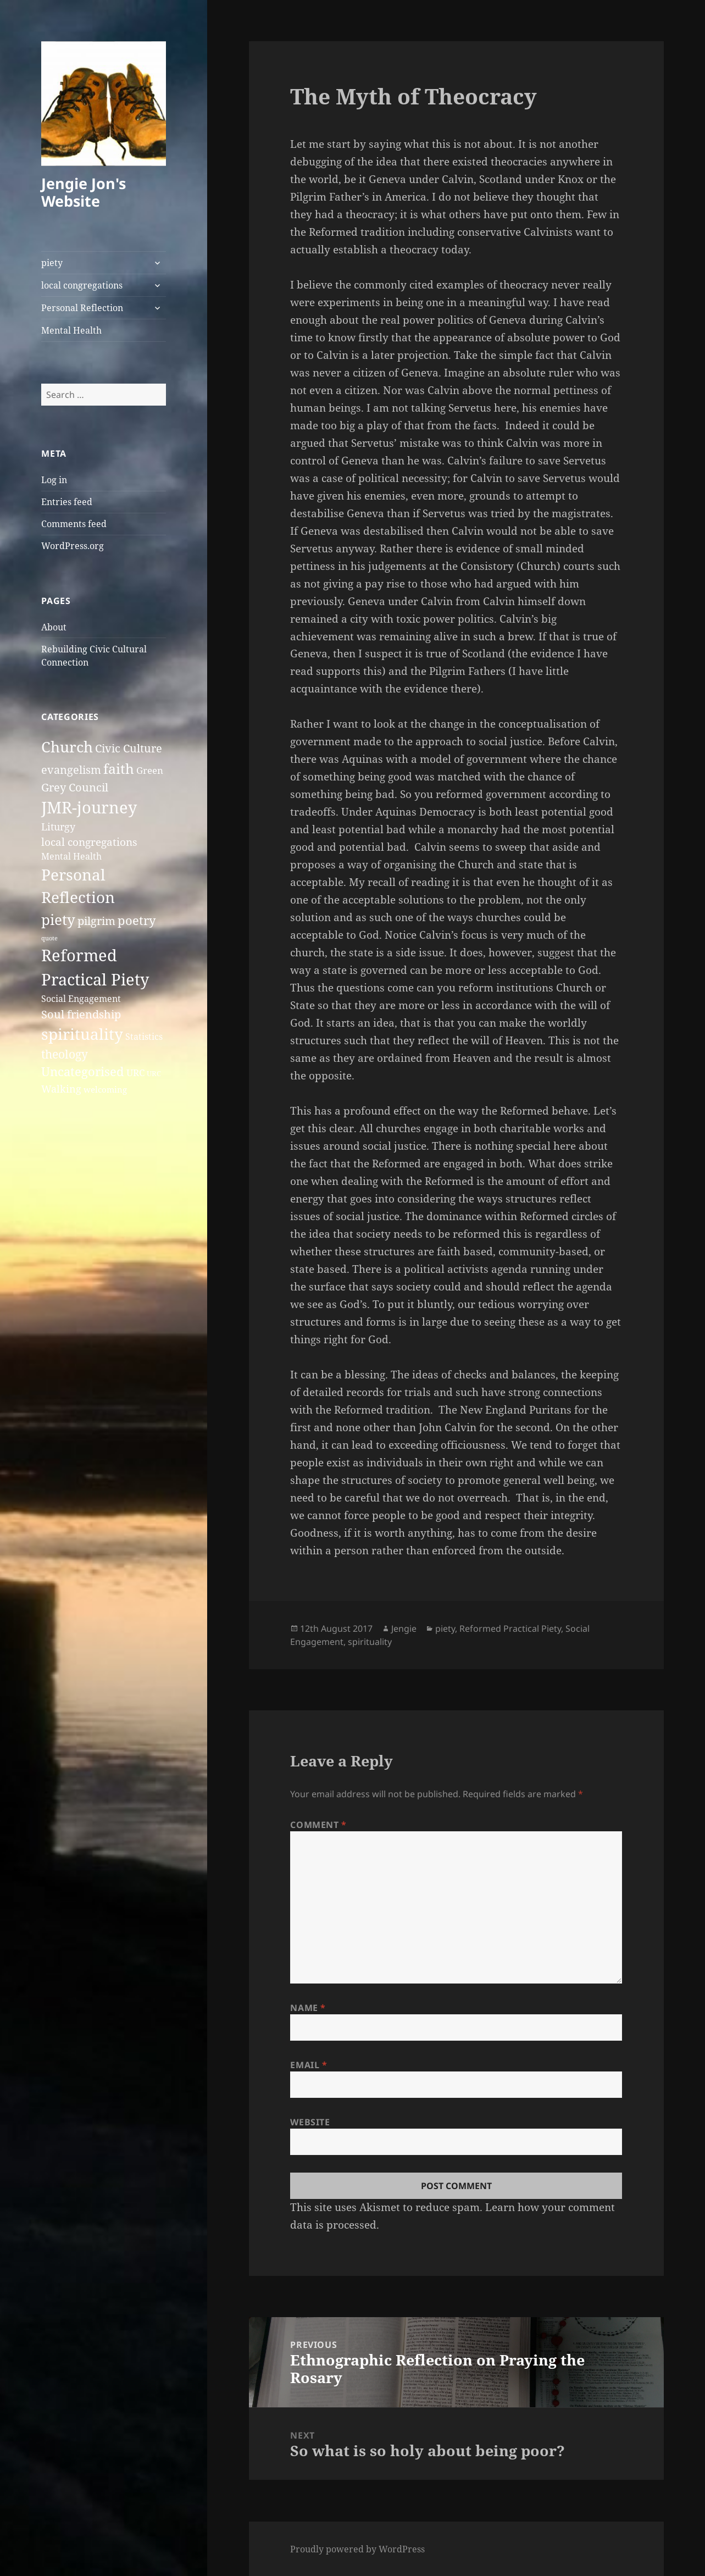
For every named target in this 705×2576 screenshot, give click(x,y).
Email (308, 2065)
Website (310, 2122)
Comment (318, 1825)
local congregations (82, 285)
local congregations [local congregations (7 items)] (89, 842)
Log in (54, 480)
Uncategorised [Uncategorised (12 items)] (82, 1071)
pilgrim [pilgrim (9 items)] (96, 920)
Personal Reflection (82, 308)
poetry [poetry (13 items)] (137, 920)
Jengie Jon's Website (83, 192)
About (53, 627)
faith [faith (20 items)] (118, 769)
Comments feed (74, 524)
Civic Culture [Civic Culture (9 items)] (128, 748)
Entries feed (66, 502)
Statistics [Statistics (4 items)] (144, 1037)
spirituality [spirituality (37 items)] (82, 1033)
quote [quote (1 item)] (49, 938)
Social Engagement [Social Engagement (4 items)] (81, 999)
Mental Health (71, 330)
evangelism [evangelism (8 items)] (71, 769)
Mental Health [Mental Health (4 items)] (71, 856)
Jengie (404, 1628)
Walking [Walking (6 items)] (61, 1088)
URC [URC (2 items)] (154, 1073)
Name (308, 2008)
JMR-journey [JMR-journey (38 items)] (89, 807)
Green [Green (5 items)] (149, 770)
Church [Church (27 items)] (67, 747)
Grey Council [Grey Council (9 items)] (74, 787)
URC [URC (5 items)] (135, 1072)
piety (52, 263)
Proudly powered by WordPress (357, 2549)
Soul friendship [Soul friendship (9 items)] (81, 1014)
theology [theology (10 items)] (64, 1054)
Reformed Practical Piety (510, 1628)
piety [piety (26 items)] (58, 919)
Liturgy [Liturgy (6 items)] (58, 826)
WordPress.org (72, 546)
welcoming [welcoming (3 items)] (105, 1089)
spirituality (370, 1642)
